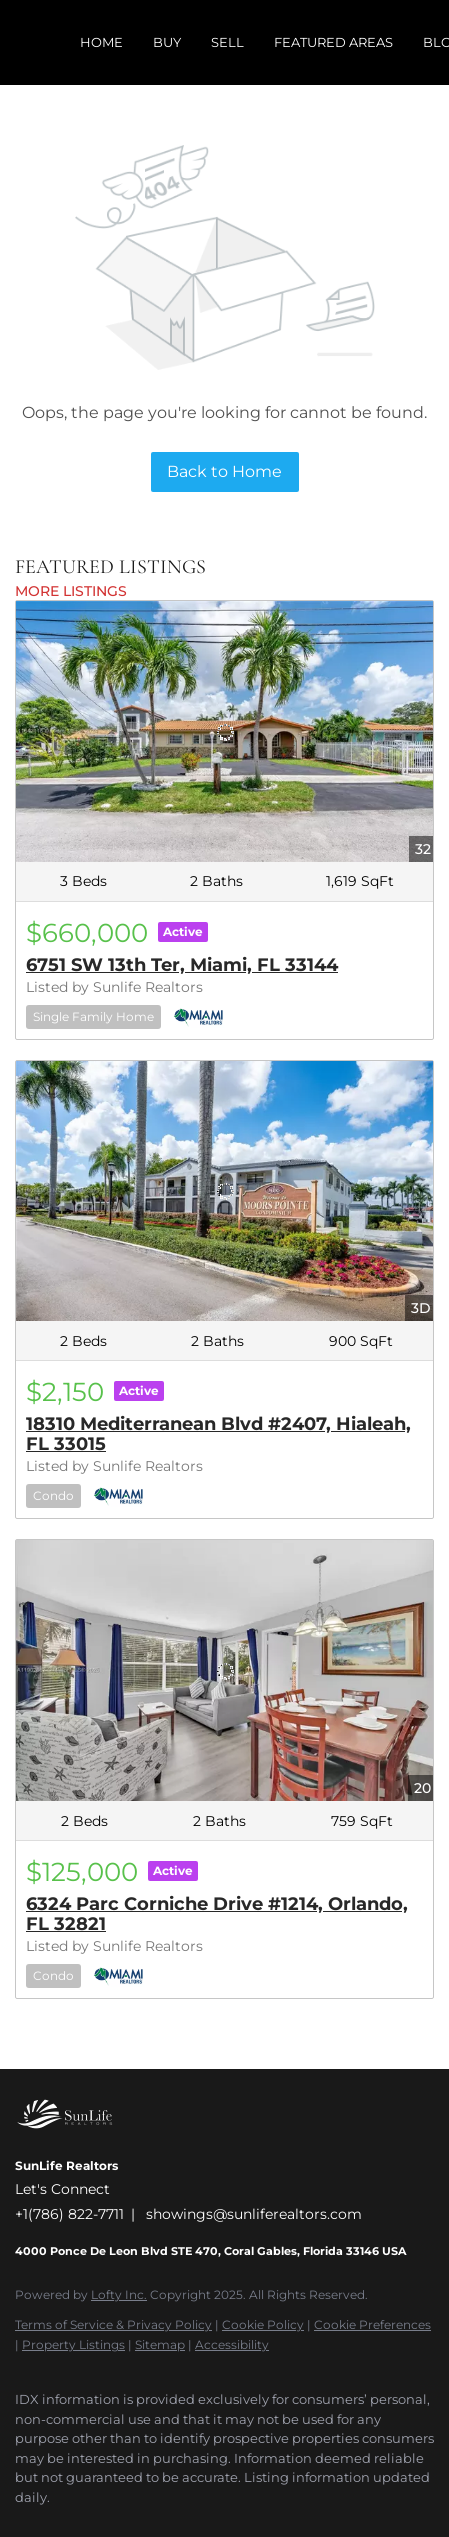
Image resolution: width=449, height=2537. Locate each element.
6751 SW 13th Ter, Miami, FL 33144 (182, 965)
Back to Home (224, 471)
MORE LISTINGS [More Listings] (71, 591)
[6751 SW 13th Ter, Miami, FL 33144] (224, 731)
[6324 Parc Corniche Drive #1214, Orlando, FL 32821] (224, 1670)
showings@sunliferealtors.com (254, 2214)
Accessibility (232, 2344)
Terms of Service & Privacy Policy (113, 2324)
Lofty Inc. (119, 2294)
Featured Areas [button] (333, 42)
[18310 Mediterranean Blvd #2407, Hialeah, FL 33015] (224, 1191)
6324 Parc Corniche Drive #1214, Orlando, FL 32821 (217, 1914)
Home (101, 42)
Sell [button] (227, 42)
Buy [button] (167, 42)
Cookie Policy (263, 2324)
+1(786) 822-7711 (69, 2214)
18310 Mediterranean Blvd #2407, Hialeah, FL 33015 (218, 1434)
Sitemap (160, 2344)
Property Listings (73, 2344)
